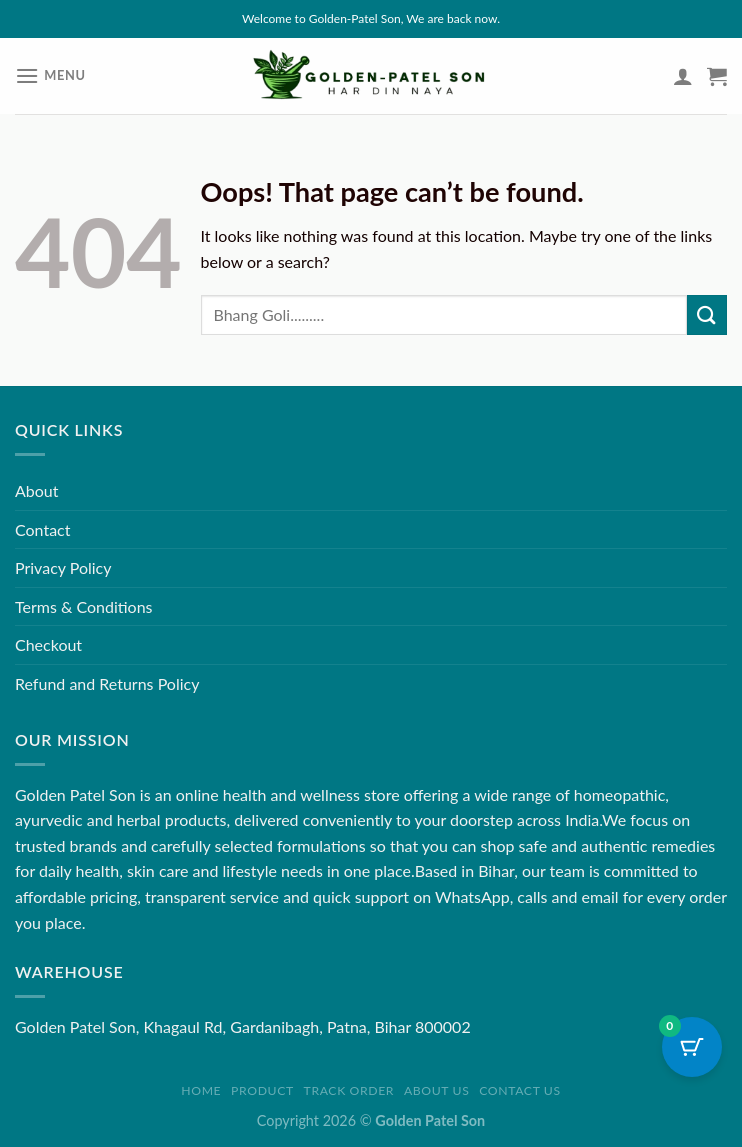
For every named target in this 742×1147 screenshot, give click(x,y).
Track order (349, 1090)
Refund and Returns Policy (107, 683)
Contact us (519, 1090)
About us (437, 1090)
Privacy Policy (63, 567)
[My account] (683, 76)
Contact (42, 529)
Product (262, 1090)
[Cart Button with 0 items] (692, 1047)
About (37, 490)
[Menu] (50, 75)
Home (201, 1090)
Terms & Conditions (84, 606)
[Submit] (707, 314)
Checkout (48, 644)
